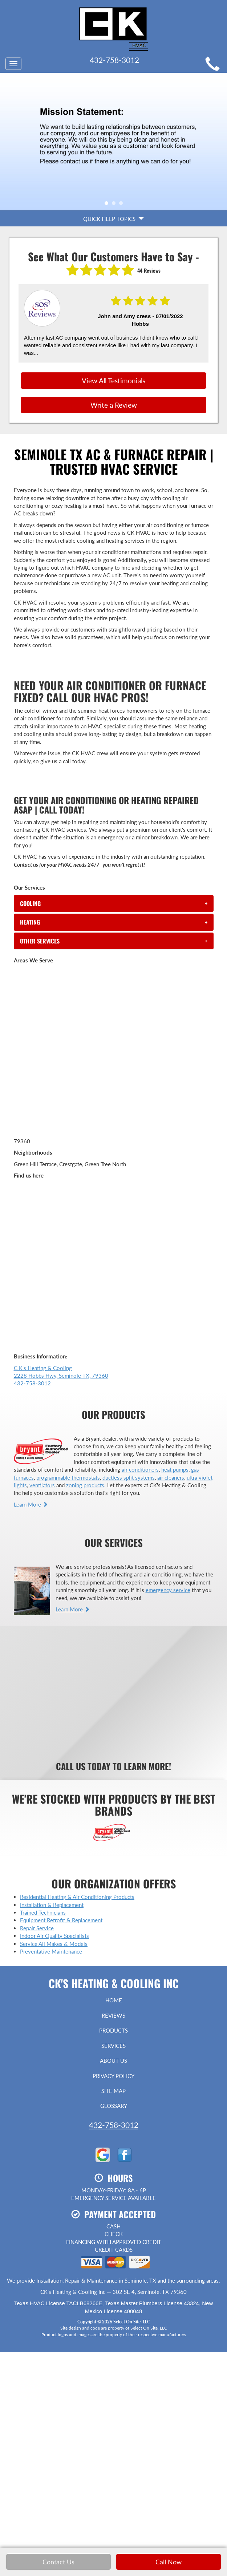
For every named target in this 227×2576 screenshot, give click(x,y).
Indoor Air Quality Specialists (54, 1935)
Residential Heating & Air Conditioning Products (77, 1897)
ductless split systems (128, 1477)
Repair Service (37, 1928)
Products (113, 2030)
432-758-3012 (113, 2124)
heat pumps (175, 1469)
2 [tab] (115, 205)
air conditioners (140, 1469)
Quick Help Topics (113, 218)
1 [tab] (108, 205)
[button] (114, 903)
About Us (113, 2060)
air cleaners (170, 1477)
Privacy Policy (113, 2076)
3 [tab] (122, 205)
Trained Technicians (43, 1912)
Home (113, 2000)
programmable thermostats (68, 1477)
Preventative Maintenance (51, 1951)
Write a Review (113, 405)
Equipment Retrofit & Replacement (61, 1920)
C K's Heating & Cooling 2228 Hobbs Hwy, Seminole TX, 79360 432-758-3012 (61, 1376)
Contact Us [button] (58, 2562)
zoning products (85, 1485)
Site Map (113, 2091)
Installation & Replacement (52, 1905)
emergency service (168, 1590)
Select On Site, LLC (131, 2321)
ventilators (42, 1485)
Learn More (31, 1504)
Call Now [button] (168, 2562)
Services (113, 2045)
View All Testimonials (113, 380)
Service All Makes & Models (54, 1943)
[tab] (114, 903)
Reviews (113, 2015)
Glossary (113, 2105)
